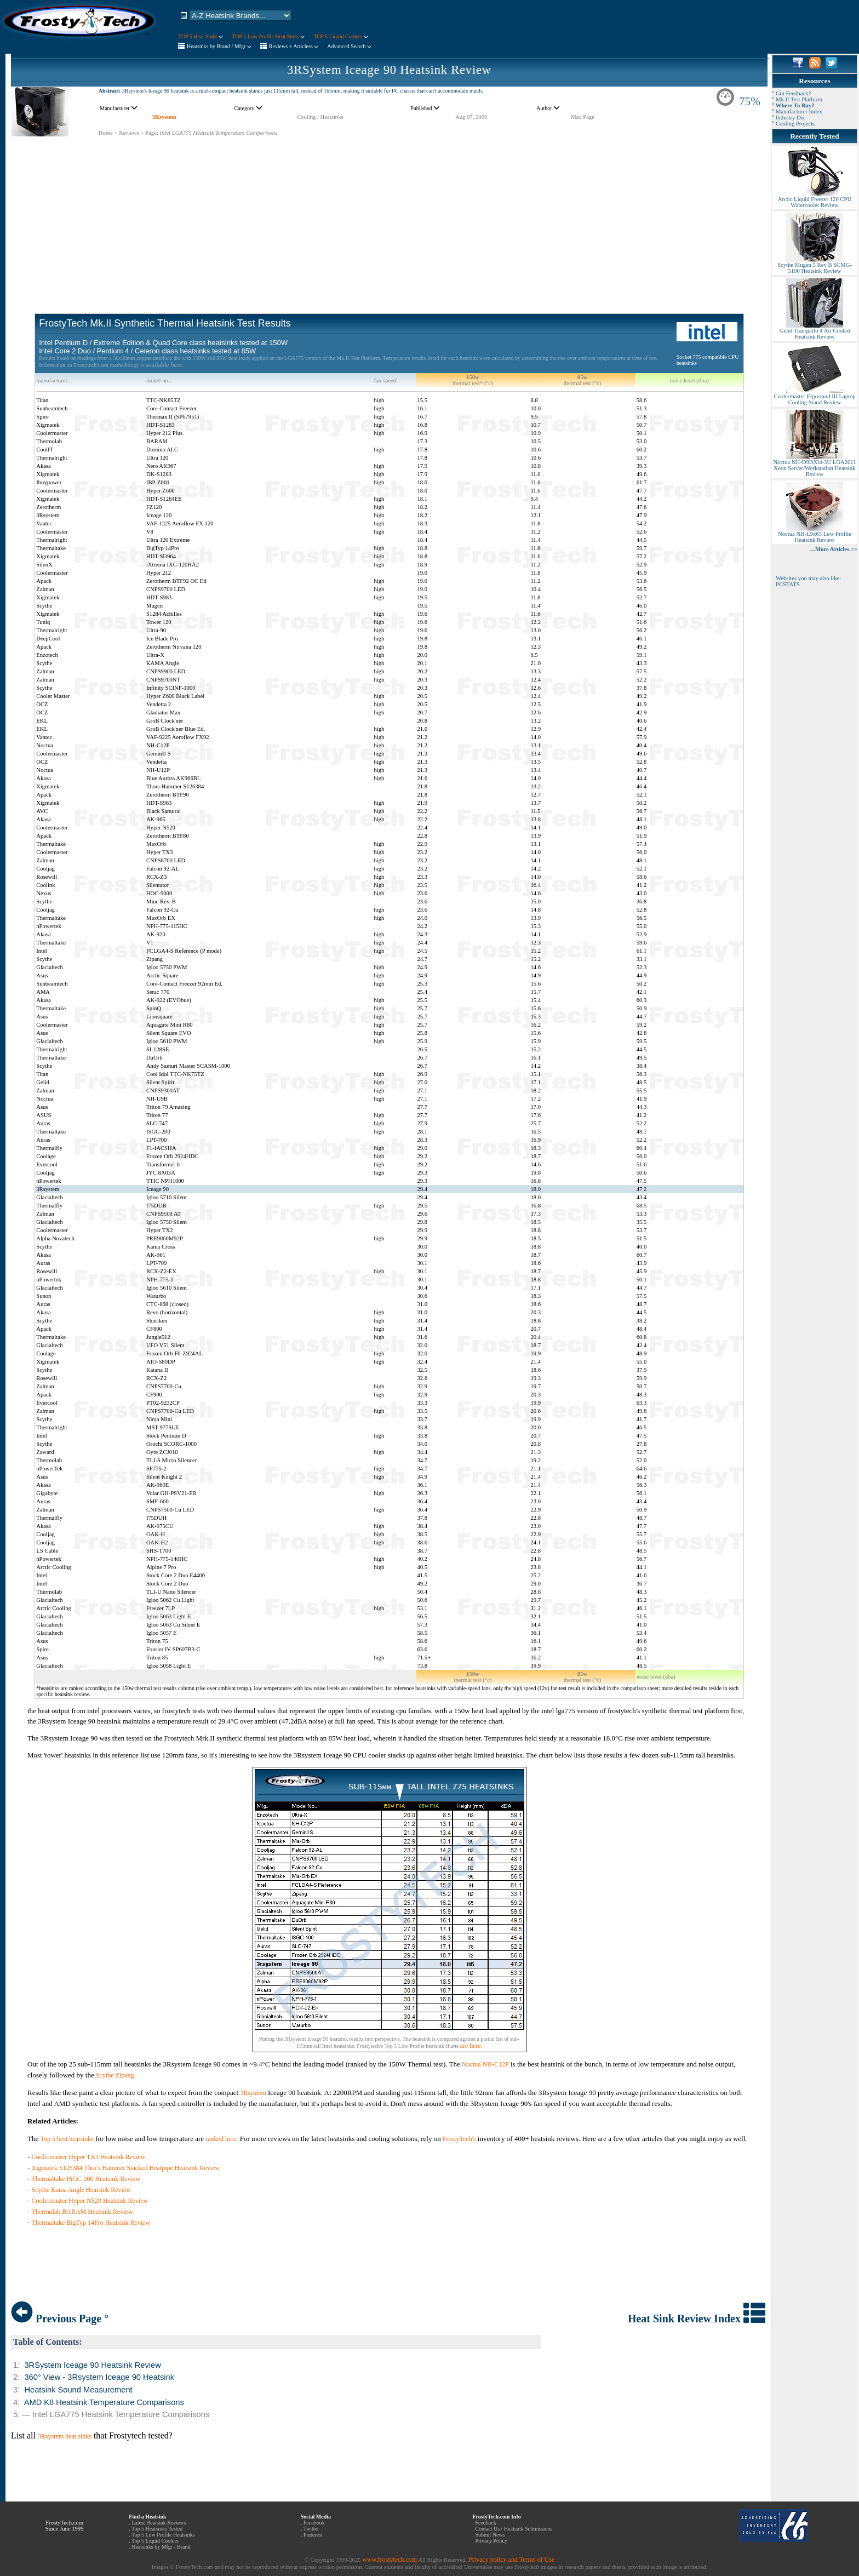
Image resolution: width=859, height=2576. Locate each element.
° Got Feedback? (791, 93)
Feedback (485, 2523)
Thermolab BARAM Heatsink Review (82, 2212)
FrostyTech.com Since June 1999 (64, 2526)
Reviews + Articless (294, 46)
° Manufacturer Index (797, 111)
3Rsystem (164, 117)
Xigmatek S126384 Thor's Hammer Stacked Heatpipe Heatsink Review (126, 2168)
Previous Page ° (59, 2318)
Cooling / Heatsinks (320, 117)
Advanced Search (349, 46)
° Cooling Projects (793, 124)
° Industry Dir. (788, 118)
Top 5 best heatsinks (66, 2139)
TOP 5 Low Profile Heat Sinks (268, 36)
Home (106, 133)
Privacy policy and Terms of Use (511, 2559)
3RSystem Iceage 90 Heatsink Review (389, 70)
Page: (151, 133)
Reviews (129, 133)
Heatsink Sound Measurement (78, 2389)
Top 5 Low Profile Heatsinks (162, 2535)
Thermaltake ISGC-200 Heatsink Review (86, 2179)
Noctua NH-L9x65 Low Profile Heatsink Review (814, 534)
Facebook (314, 2523)
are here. (471, 2046)
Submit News (490, 2535)
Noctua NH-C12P (485, 2064)
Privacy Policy (491, 2541)
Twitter (311, 2529)
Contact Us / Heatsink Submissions (513, 2529)
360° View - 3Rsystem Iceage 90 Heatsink (99, 2377)
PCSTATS (788, 584)
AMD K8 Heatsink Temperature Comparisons (104, 2402)
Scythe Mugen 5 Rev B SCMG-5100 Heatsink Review (814, 265)
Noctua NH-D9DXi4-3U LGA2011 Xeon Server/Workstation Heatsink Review (814, 465)
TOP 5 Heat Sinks (200, 36)
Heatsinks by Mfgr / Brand (160, 2547)
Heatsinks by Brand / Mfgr (219, 46)
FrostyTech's (459, 2139)
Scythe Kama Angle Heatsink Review (81, 2190)
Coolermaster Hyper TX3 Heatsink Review (89, 2157)
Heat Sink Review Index (696, 2318)
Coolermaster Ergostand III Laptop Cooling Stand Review (814, 396)
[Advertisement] (389, 213)
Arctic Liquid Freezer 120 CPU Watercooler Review (814, 199)
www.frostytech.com (389, 2559)
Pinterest (313, 2535)
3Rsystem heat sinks (64, 2436)
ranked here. (221, 2139)
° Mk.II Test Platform (797, 99)
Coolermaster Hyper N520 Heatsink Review (90, 2201)
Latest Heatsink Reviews (158, 2523)
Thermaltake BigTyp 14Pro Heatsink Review (91, 2222)
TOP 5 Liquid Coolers (340, 36)
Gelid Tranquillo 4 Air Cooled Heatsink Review (815, 331)
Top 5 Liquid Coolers (155, 2541)
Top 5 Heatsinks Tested (156, 2529)
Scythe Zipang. (116, 2075)
